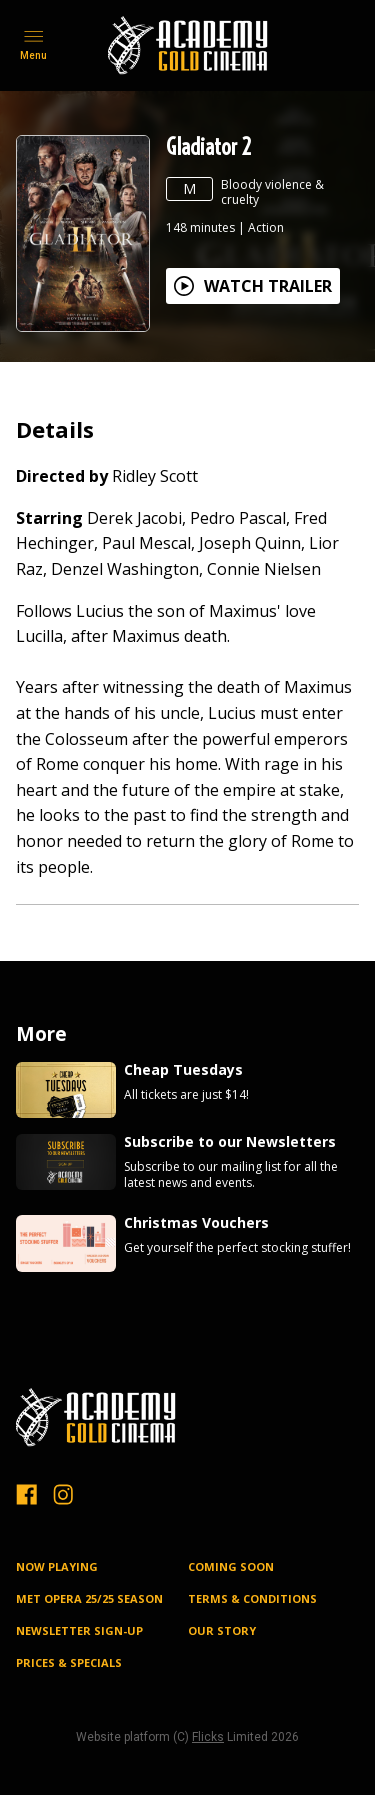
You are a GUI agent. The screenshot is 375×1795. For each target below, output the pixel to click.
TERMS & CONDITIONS (252, 1598)
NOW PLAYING (57, 1566)
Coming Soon (231, 1566)
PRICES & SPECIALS (69, 1662)
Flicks (208, 1737)
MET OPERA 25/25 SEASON (89, 1598)
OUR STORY (222, 1630)
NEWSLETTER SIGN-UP (79, 1630)
